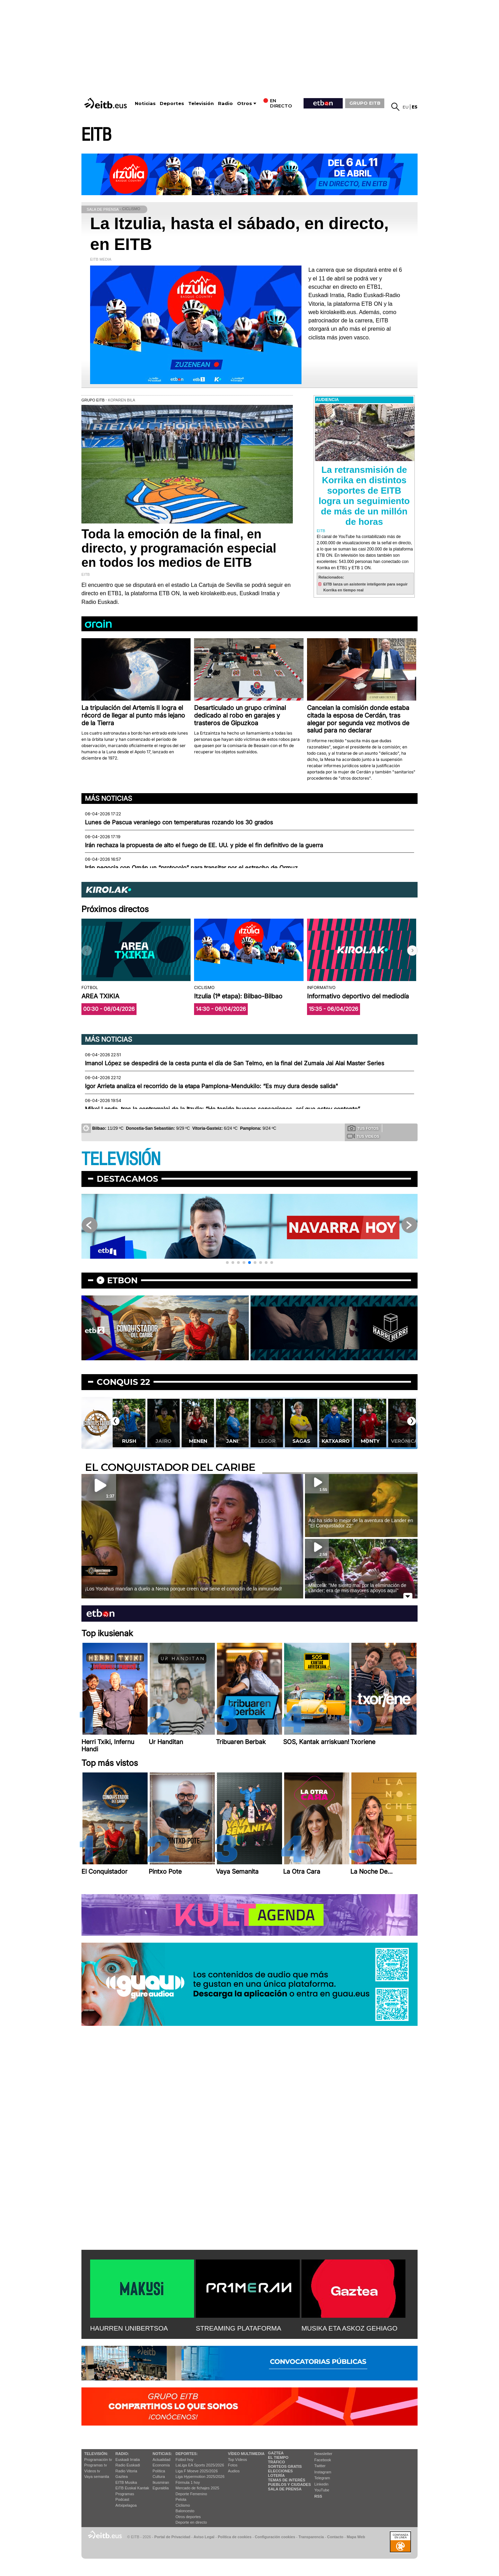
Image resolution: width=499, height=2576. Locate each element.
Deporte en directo (191, 2522)
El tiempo (278, 2457)
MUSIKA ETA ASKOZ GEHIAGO (349, 2328)
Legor (300, 1441)
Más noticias (108, 798)
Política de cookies (234, 2537)
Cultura (158, 2476)
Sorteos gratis (285, 2466)
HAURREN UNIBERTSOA (129, 2328)
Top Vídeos (237, 2459)
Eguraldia (160, 2488)
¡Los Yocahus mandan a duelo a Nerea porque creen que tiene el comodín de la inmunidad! (183, 1588)
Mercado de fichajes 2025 (197, 2488)
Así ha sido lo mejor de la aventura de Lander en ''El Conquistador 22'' (360, 1523)
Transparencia (311, 2537)
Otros (244, 103)
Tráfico (276, 2462)
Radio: (122, 2454)
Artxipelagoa (126, 2505)
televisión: (96, 2454)
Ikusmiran (160, 2482)
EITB (96, 135)
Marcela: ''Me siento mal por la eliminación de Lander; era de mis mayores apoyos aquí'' (357, 1587)
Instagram (322, 2472)
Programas (124, 2494)
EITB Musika (126, 2482)
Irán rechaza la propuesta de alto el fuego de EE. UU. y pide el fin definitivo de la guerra (204, 845)
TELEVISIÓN (120, 1159)
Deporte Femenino (191, 2494)
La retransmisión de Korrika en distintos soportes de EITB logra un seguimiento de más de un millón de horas (364, 496)
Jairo (197, 1441)
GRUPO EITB (364, 103)
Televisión (201, 103)
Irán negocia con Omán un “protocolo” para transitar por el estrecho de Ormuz (191, 867)
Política (158, 2471)
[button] (412, 950)
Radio (225, 103)
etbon (122, 1280)
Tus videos (363, 1136)
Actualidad (161, 2459)
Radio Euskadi (127, 2465)
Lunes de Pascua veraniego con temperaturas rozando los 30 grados (179, 822)
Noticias (145, 103)
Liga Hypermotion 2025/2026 (200, 2476)
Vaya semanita (96, 2476)
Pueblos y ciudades (289, 2484)
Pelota (181, 2499)
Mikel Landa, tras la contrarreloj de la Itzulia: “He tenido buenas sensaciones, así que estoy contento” (222, 1108)
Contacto (335, 2537)
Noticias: (162, 2454)
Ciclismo (183, 2505)
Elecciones (280, 2471)
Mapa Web (356, 2537)
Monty (404, 1441)
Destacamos (127, 1179)
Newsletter (323, 2454)
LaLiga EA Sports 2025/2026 (200, 2465)
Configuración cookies (275, 2537)
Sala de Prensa (284, 2489)
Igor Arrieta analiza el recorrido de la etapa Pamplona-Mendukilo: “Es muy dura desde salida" (211, 1086)
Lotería (276, 2475)
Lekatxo (128, 1441)
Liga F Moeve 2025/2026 (197, 2471)
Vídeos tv (92, 2471)
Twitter (319, 2466)
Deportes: (187, 2454)
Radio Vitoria (126, 2471)
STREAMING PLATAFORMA (238, 2328)
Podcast (122, 2499)
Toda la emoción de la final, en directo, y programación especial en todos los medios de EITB (178, 548)
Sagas (335, 1441)
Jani (266, 1441)
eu (406, 107)
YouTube (321, 2490)
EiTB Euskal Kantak (132, 2488)
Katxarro (370, 1441)
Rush (163, 1441)
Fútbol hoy (184, 2459)
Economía (161, 2465)
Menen (232, 1441)
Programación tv (98, 2459)
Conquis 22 (123, 1382)
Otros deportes (188, 2517)
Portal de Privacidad (172, 2537)
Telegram (322, 2478)
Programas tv (95, 2465)
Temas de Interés (286, 2480)
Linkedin (321, 2484)
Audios (234, 2471)
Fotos (233, 2465)
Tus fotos (363, 1128)
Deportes (172, 103)
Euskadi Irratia (127, 2459)
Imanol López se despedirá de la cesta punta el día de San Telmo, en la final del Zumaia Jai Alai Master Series (234, 1063)
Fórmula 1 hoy (188, 2482)
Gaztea (121, 2476)
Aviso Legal (204, 2537)
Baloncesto (185, 2511)
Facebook (322, 2460)
